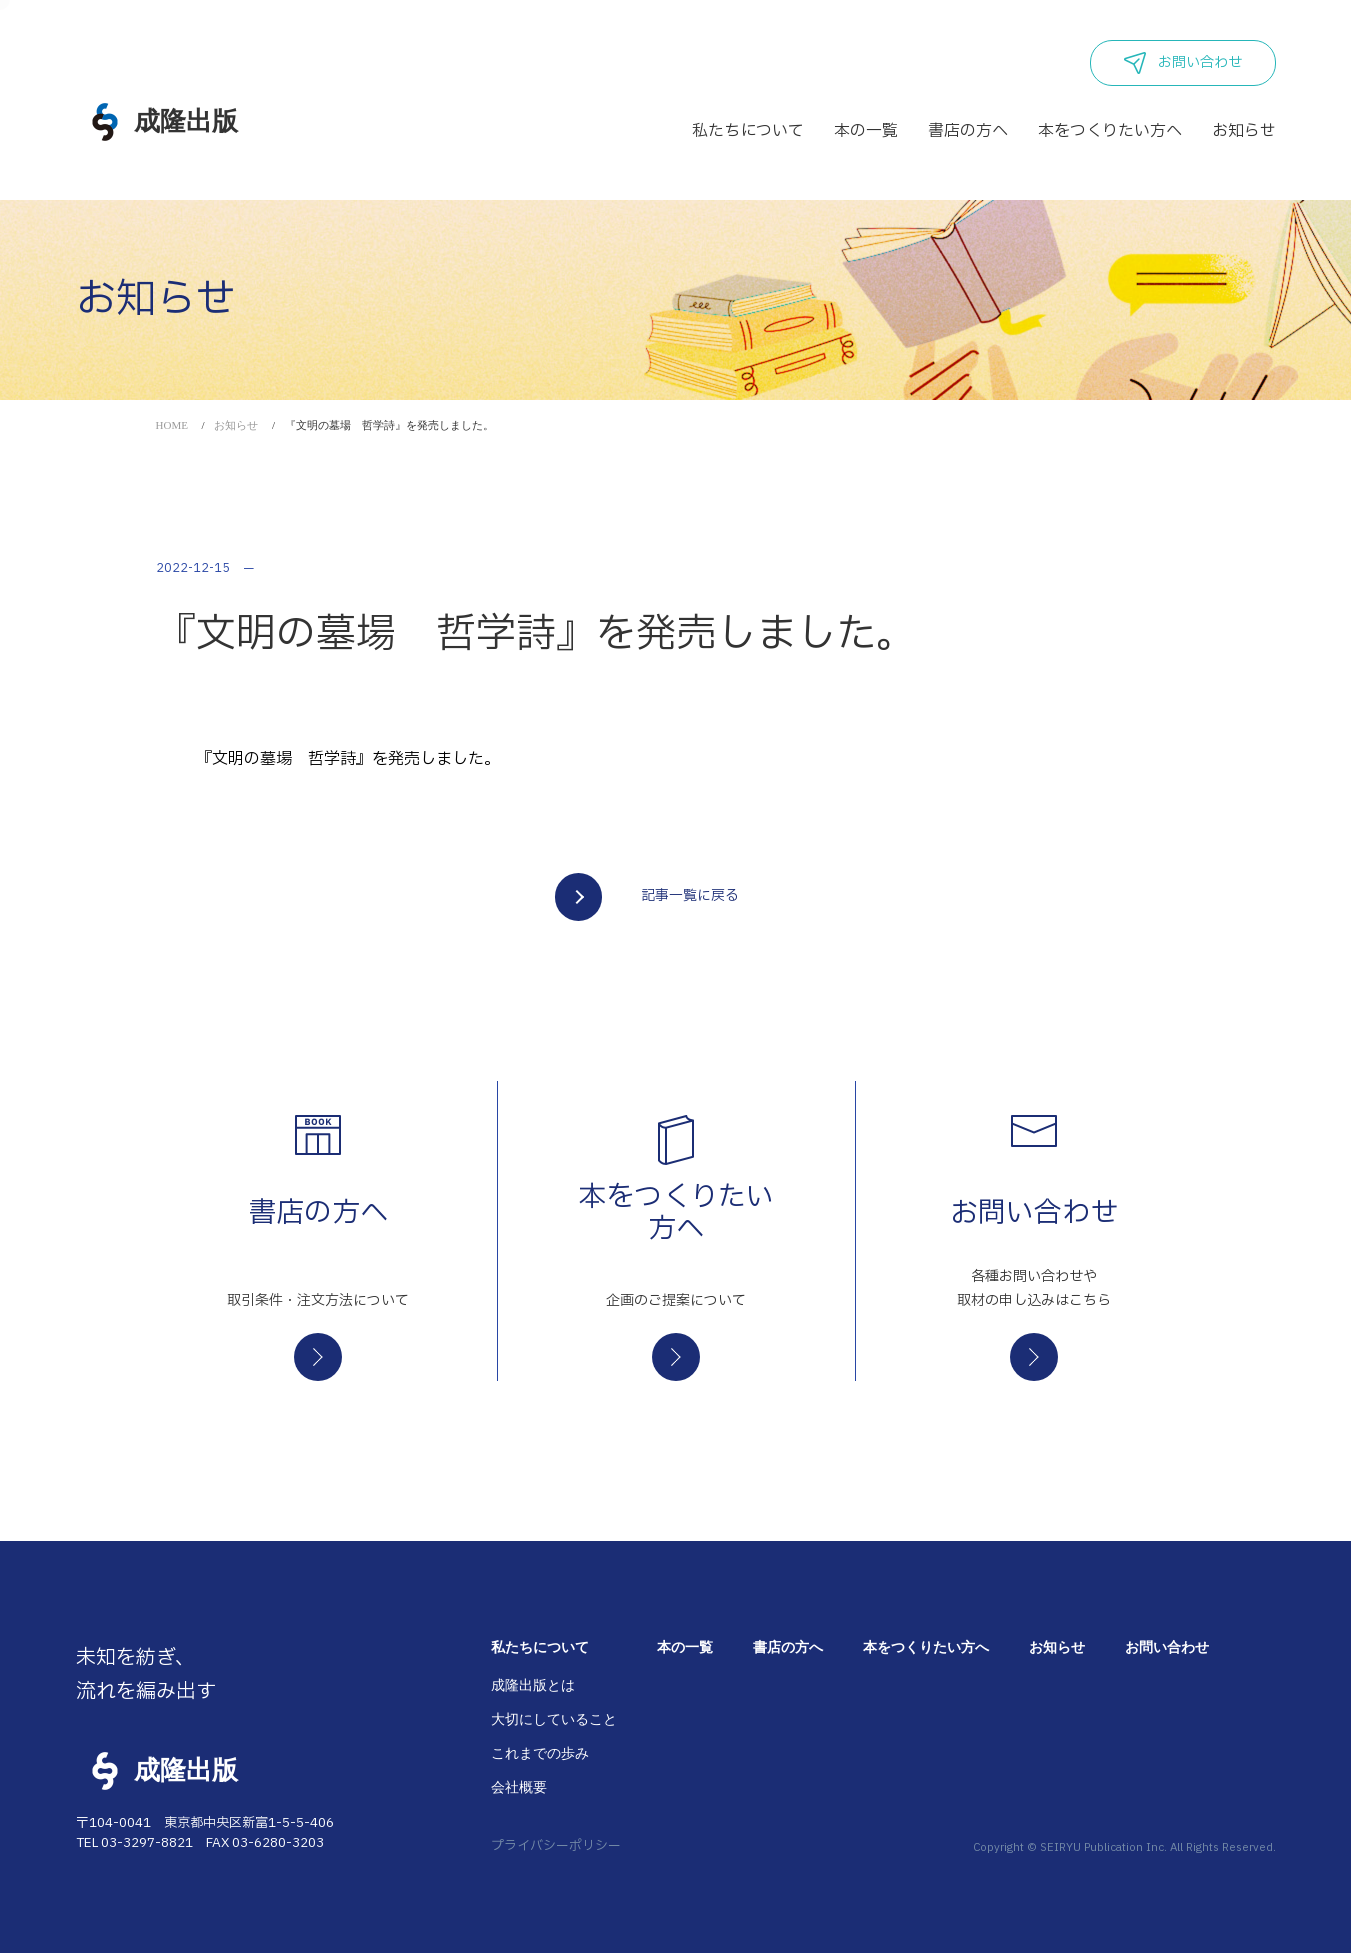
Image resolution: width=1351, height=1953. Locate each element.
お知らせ (236, 425)
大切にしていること (554, 1719)
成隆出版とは (533, 1685)
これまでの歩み (540, 1753)
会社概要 (519, 1787)
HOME (172, 425)
